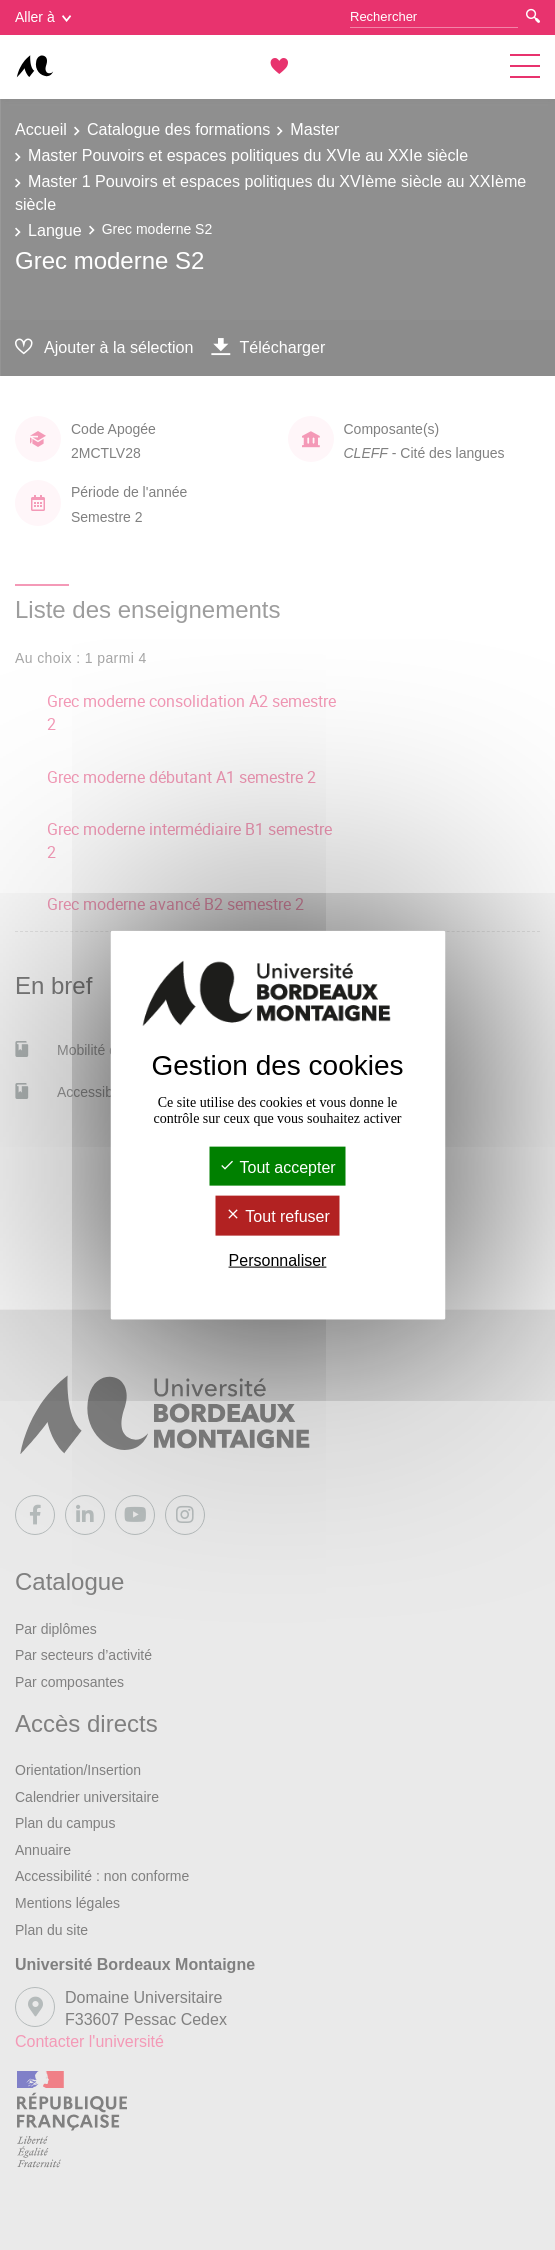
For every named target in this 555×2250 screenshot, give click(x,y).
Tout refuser (277, 1216)
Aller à (43, 17)
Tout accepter (277, 1167)
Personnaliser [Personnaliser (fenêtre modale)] (278, 1259)
